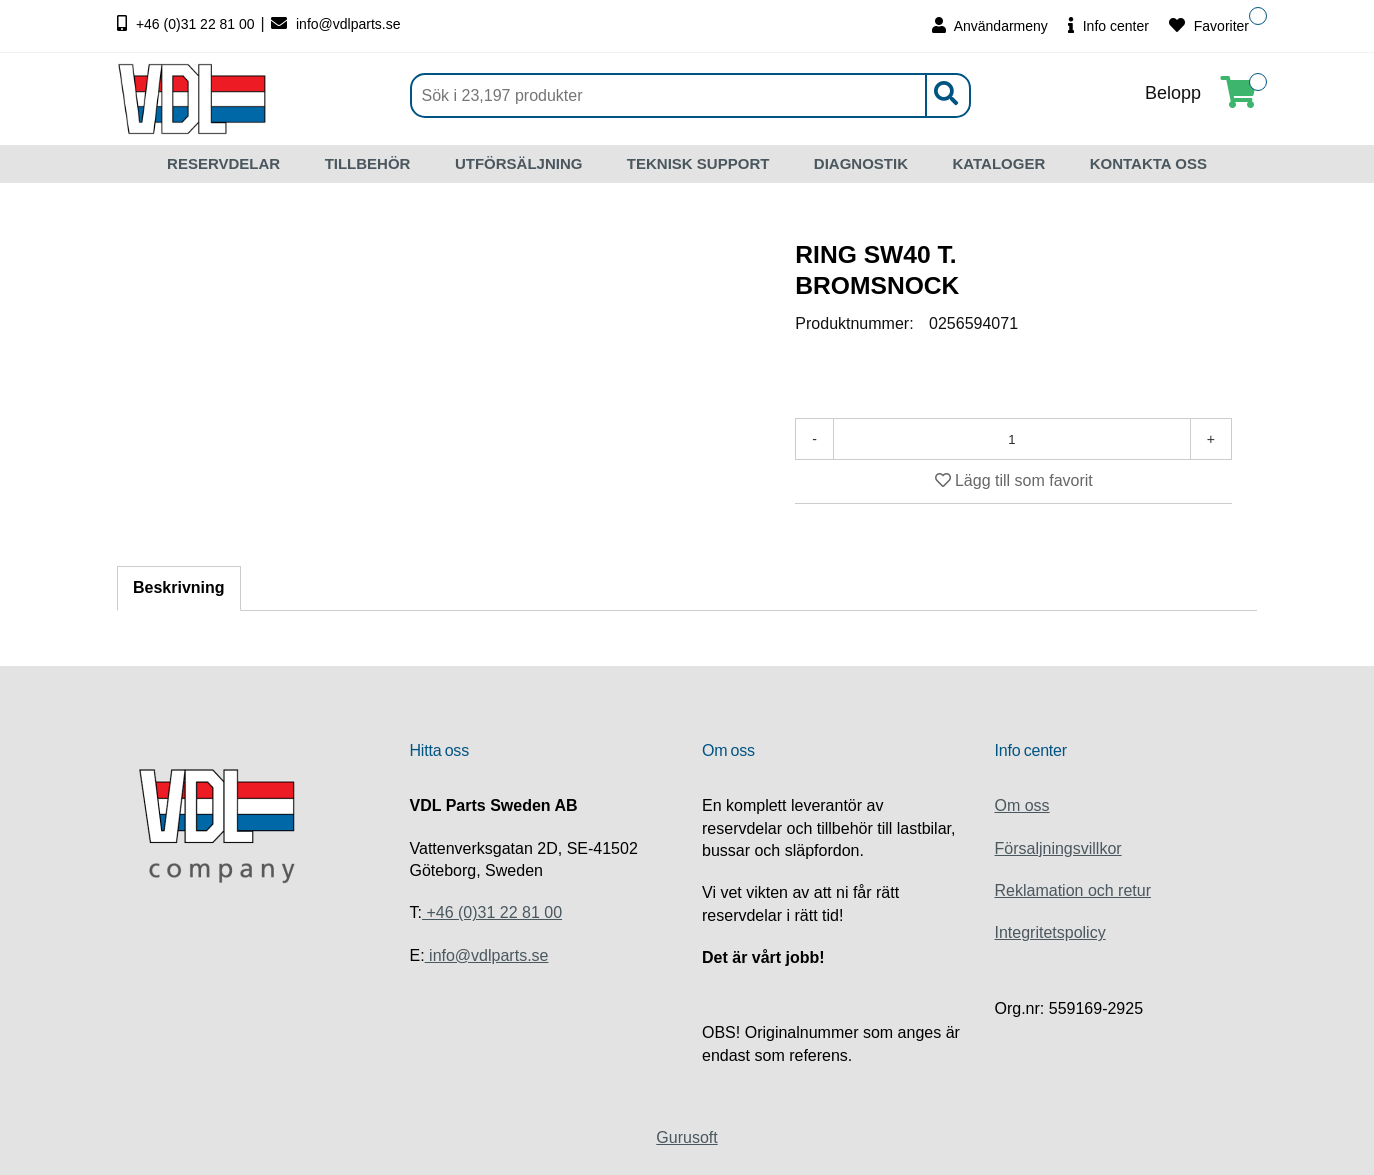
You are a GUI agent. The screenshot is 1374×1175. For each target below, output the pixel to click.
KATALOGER (998, 163)
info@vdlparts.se (335, 24)
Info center (1108, 25)
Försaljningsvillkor (1058, 848)
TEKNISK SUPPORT (698, 163)
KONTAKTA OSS (1148, 163)
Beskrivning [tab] (179, 587)
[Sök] (690, 95)
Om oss (1022, 805)
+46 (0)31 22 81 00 (188, 24)
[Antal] (1012, 439)
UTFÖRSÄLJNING (519, 163)
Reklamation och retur (1073, 890)
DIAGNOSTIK (861, 163)
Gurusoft (686, 1137)
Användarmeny (990, 25)
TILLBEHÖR (368, 163)
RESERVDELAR (223, 163)
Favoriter (1209, 25)
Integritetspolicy (1050, 932)
